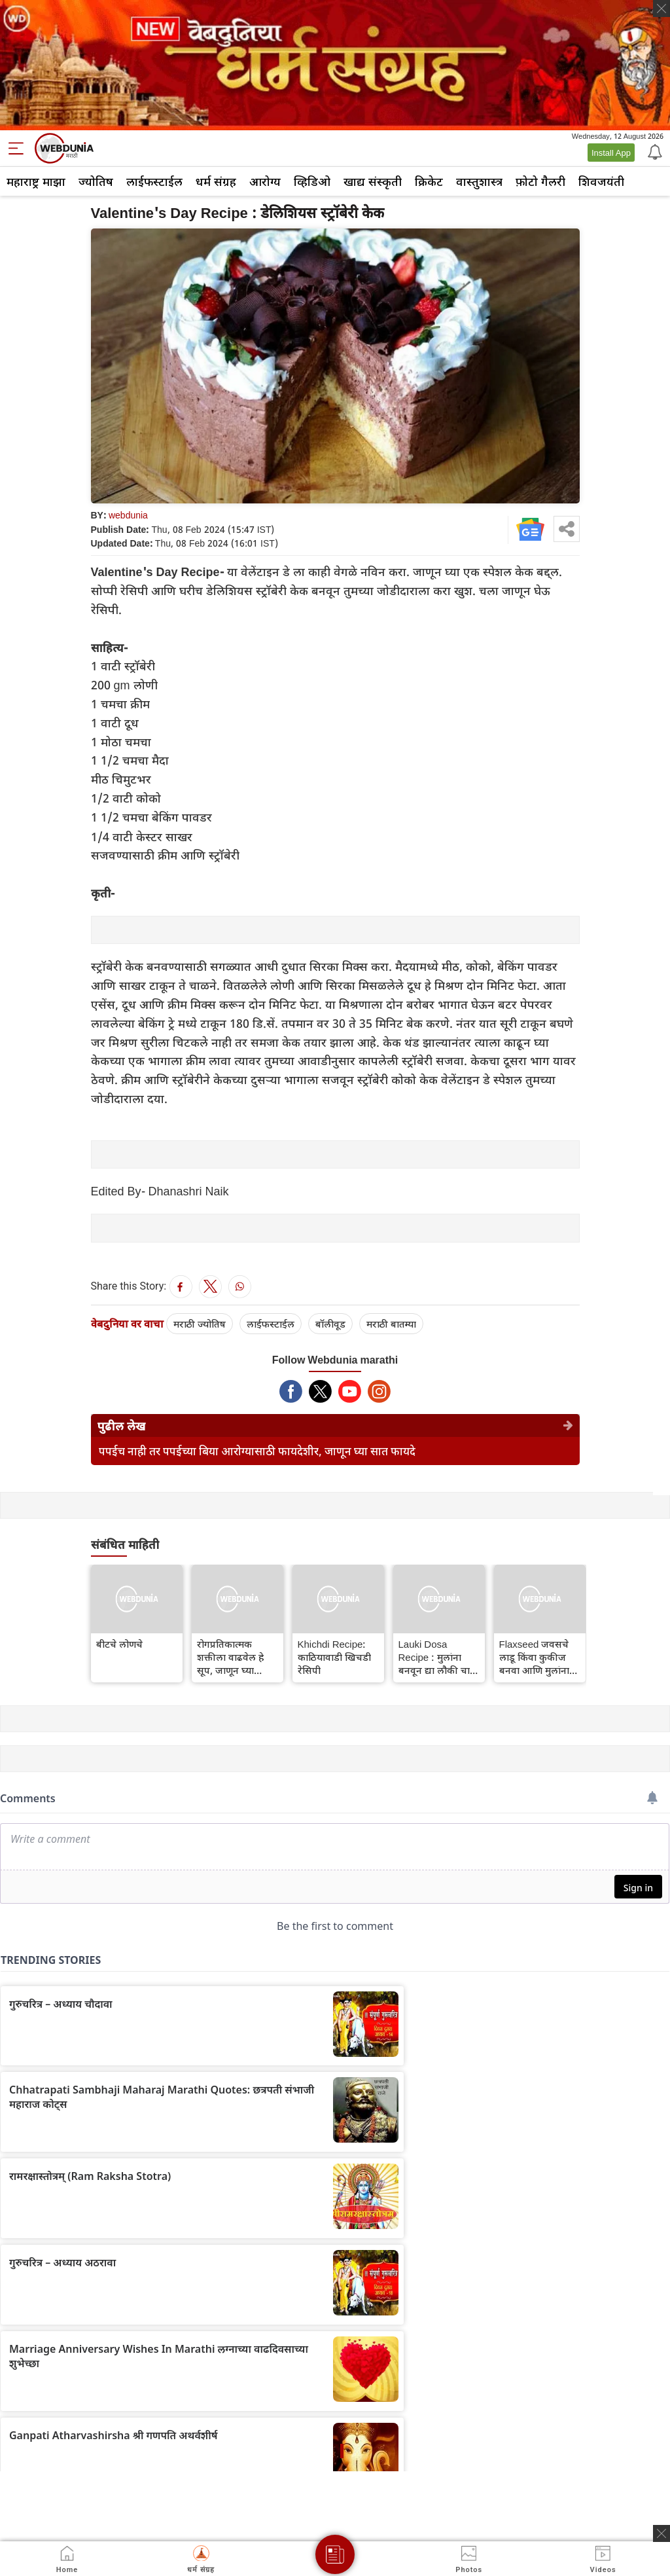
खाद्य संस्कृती (373, 181)
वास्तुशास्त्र (479, 181)
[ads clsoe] (661, 2533)
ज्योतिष (96, 181)
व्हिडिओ (312, 181)
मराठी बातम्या (391, 1323)
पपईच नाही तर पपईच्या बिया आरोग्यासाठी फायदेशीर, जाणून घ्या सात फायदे (257, 1451)
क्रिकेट (429, 181)
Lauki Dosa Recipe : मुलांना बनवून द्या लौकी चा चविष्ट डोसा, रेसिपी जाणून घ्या (434, 1657)
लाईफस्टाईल (154, 181)
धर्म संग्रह (216, 181)
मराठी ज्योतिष (199, 1323)
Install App (611, 152)
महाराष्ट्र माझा (36, 181)
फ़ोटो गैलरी (540, 181)
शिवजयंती (601, 181)
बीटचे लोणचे (119, 1643)
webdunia (128, 515)
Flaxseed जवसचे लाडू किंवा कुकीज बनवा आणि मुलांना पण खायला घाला (534, 1657)
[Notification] (653, 151)
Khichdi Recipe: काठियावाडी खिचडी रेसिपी (334, 1657)
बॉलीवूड (330, 1323)
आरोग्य (265, 181)
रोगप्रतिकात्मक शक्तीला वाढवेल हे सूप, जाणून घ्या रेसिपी (230, 1657)
